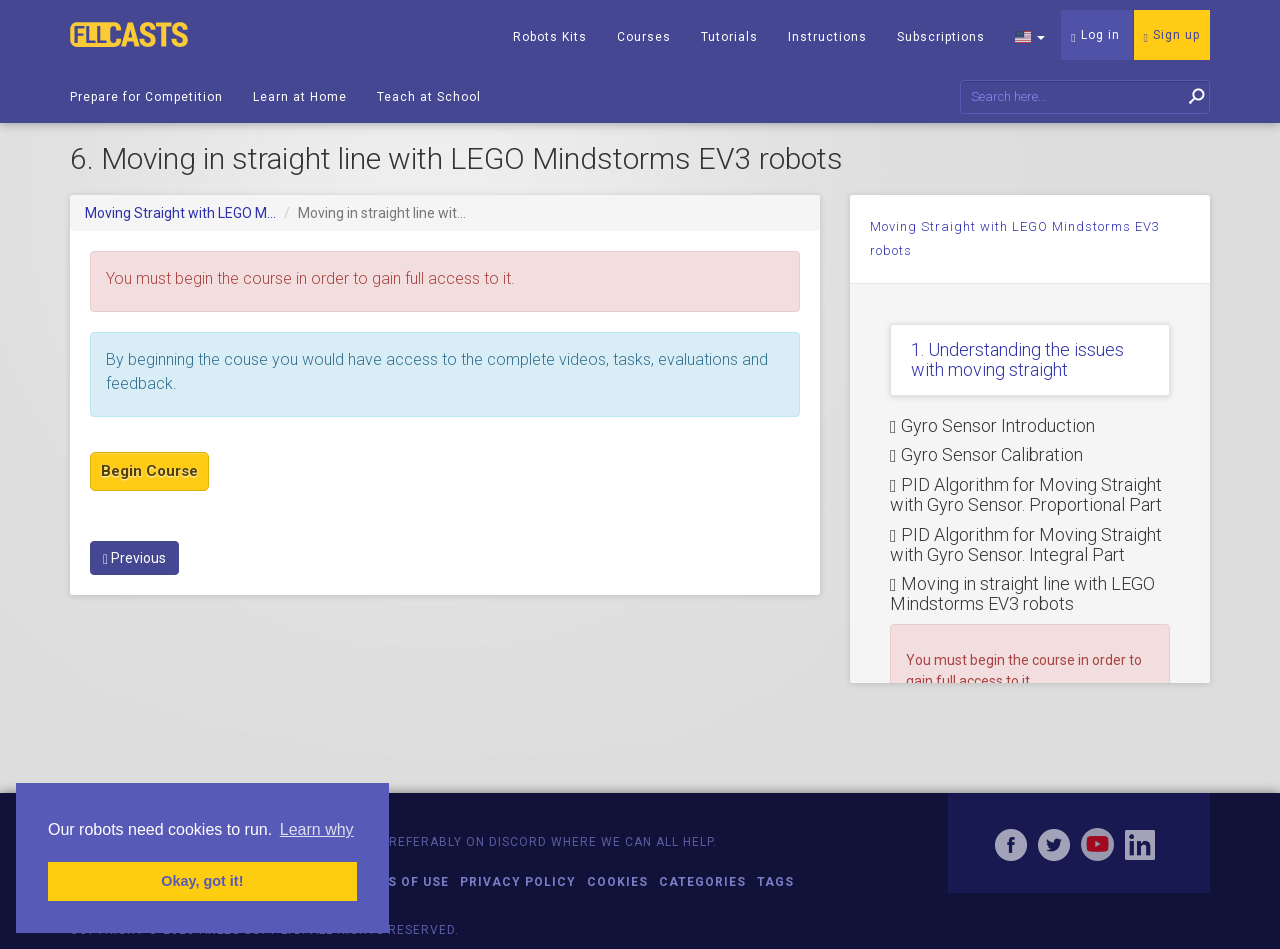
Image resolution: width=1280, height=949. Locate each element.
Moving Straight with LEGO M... (180, 213)
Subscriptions (941, 37)
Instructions (827, 37)
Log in (1095, 36)
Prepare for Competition (146, 97)
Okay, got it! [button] (202, 881)
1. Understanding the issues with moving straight (1017, 359)
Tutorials (729, 37)
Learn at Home (300, 97)
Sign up (1172, 36)
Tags (775, 882)
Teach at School (429, 97)
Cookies (617, 882)
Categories (702, 882)
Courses (644, 37)
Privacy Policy (518, 882)
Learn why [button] (317, 829)
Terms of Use (399, 882)
